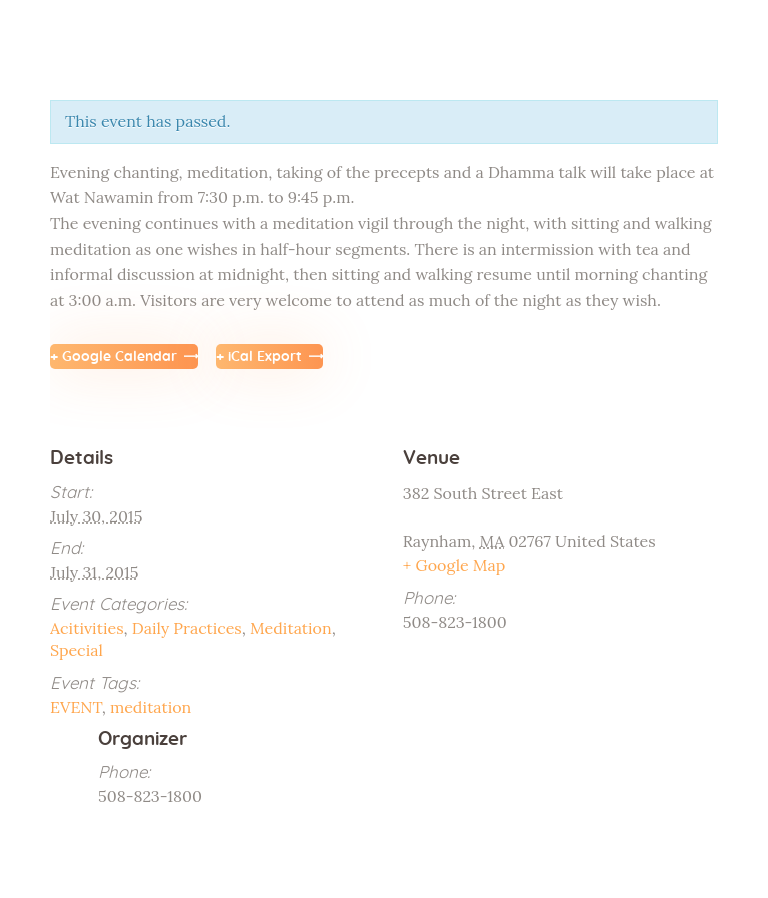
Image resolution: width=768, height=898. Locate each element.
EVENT (76, 707)
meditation (150, 707)
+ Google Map (454, 565)
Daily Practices (187, 628)
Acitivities (87, 628)
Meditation (291, 628)
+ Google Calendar (113, 357)
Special (76, 650)
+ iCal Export (259, 357)
